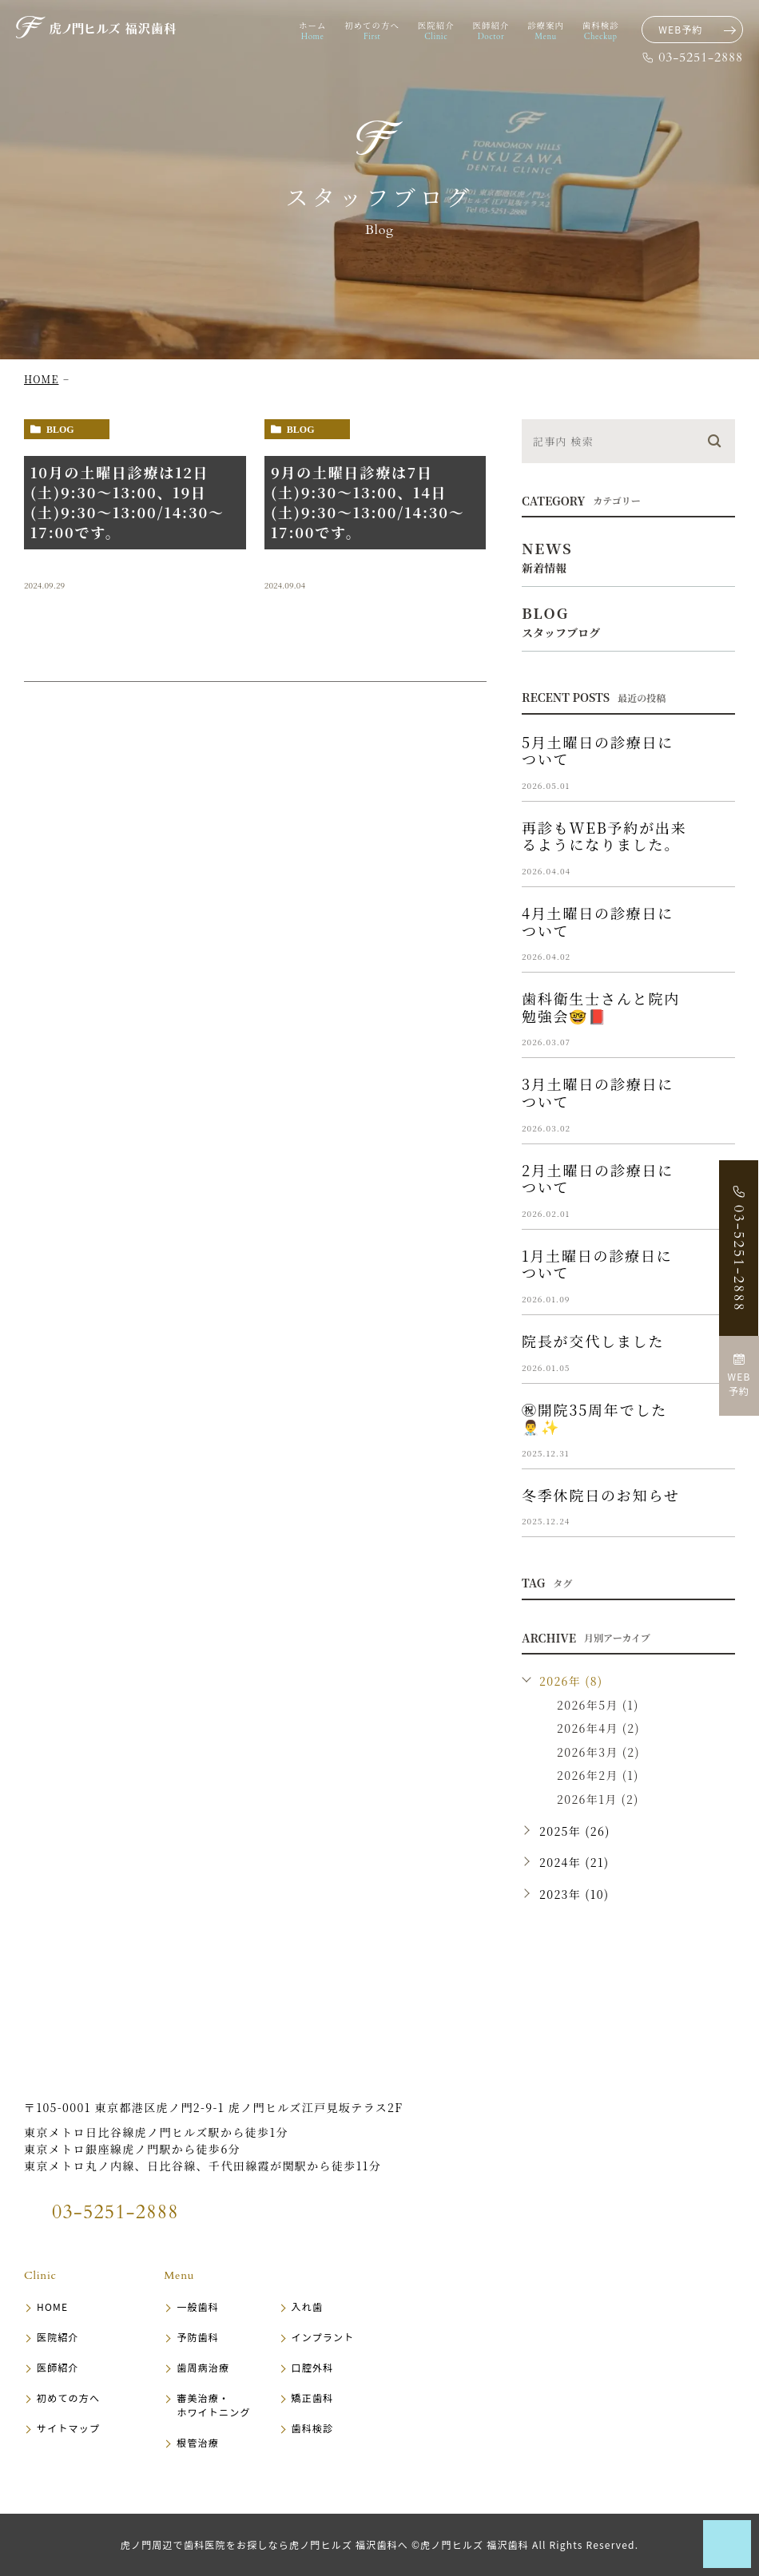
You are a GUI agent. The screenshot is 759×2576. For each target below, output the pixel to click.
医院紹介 (58, 2337)
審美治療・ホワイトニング (213, 2405)
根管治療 (198, 2442)
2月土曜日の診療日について (598, 1178)
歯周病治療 (203, 2367)
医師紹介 (58, 2367)
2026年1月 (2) (598, 1799)
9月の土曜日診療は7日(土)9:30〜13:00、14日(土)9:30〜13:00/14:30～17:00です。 (368, 502)
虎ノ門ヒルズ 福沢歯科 (124, 2061)
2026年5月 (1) (598, 1705)
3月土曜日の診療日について (598, 1092)
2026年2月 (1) (598, 1775)
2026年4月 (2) (598, 1728)
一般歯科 (198, 2306)
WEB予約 (680, 29)
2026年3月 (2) (598, 1752)
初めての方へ (68, 2397)
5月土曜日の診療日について (598, 750)
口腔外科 (313, 2367)
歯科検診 (313, 2428)
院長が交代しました (593, 1340)
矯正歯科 (313, 2397)
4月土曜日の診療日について (598, 921)
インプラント (323, 2337)
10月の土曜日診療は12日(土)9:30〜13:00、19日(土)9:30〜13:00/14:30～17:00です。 (127, 502)
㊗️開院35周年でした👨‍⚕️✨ (594, 1418)
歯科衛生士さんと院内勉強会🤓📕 (601, 1007)
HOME (41, 379)
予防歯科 (198, 2337)
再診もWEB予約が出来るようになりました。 (604, 836)
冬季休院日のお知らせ (600, 1494)
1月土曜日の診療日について (597, 1264)
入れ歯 (308, 2306)
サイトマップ (68, 2428)
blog (60, 429)
